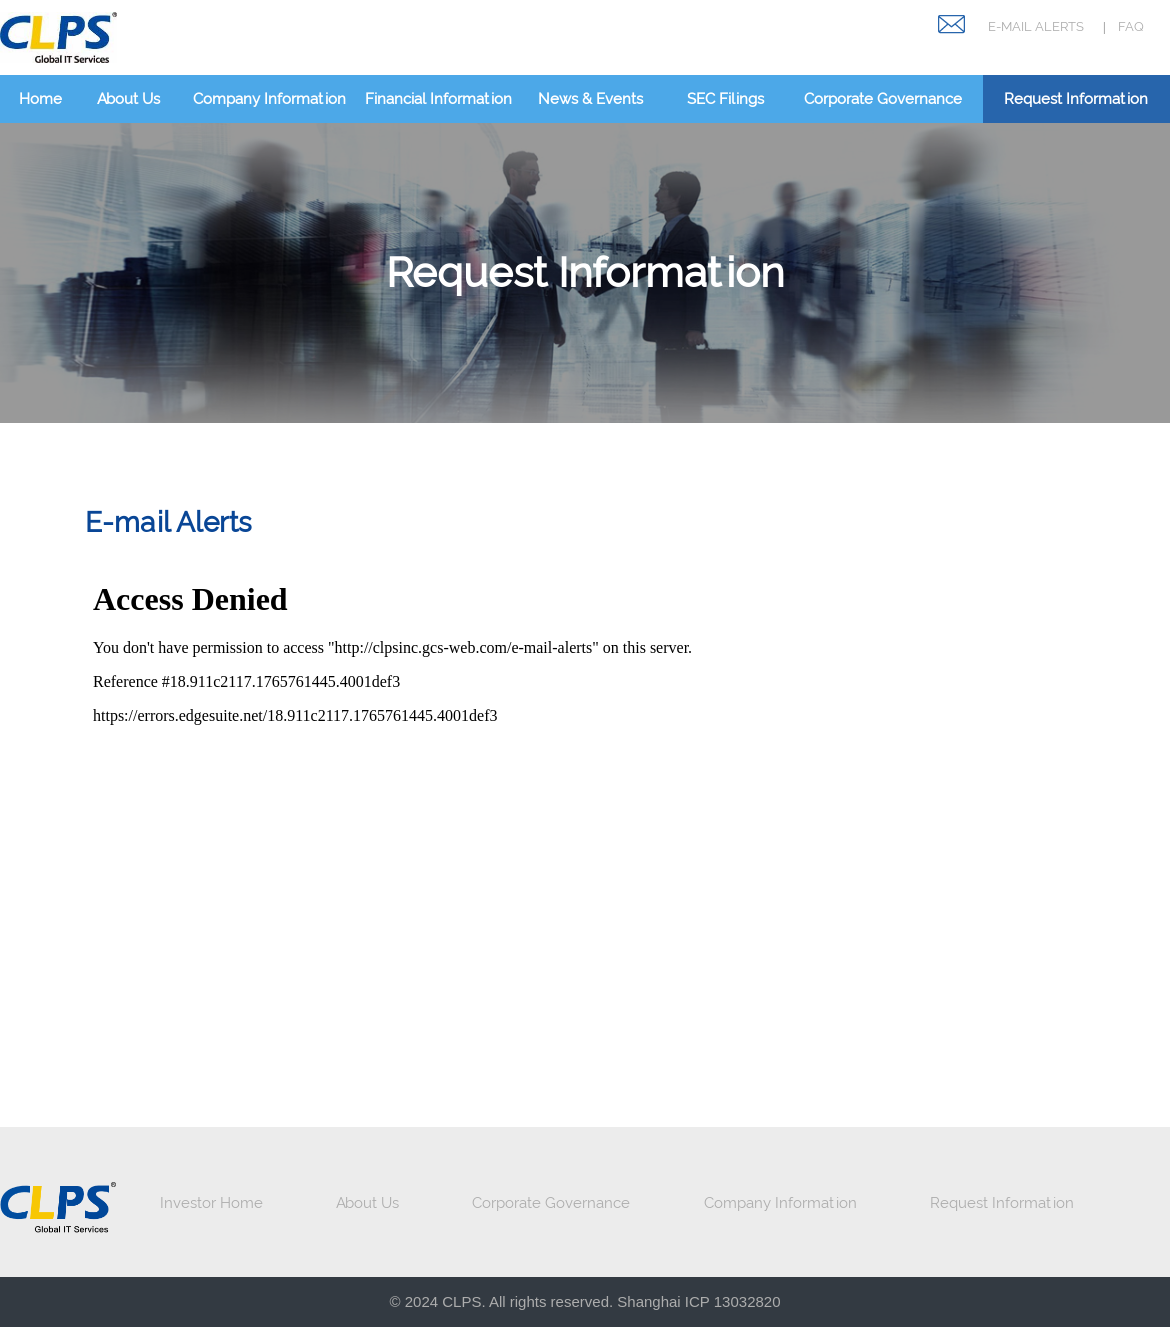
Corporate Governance (883, 99)
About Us (128, 99)
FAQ (1131, 26)
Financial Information (438, 99)
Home (40, 99)
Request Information (1076, 99)
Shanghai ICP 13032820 (698, 1301)
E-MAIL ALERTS (1036, 26)
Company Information (269, 99)
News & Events (590, 99)
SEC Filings (725, 99)
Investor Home (211, 1203)
